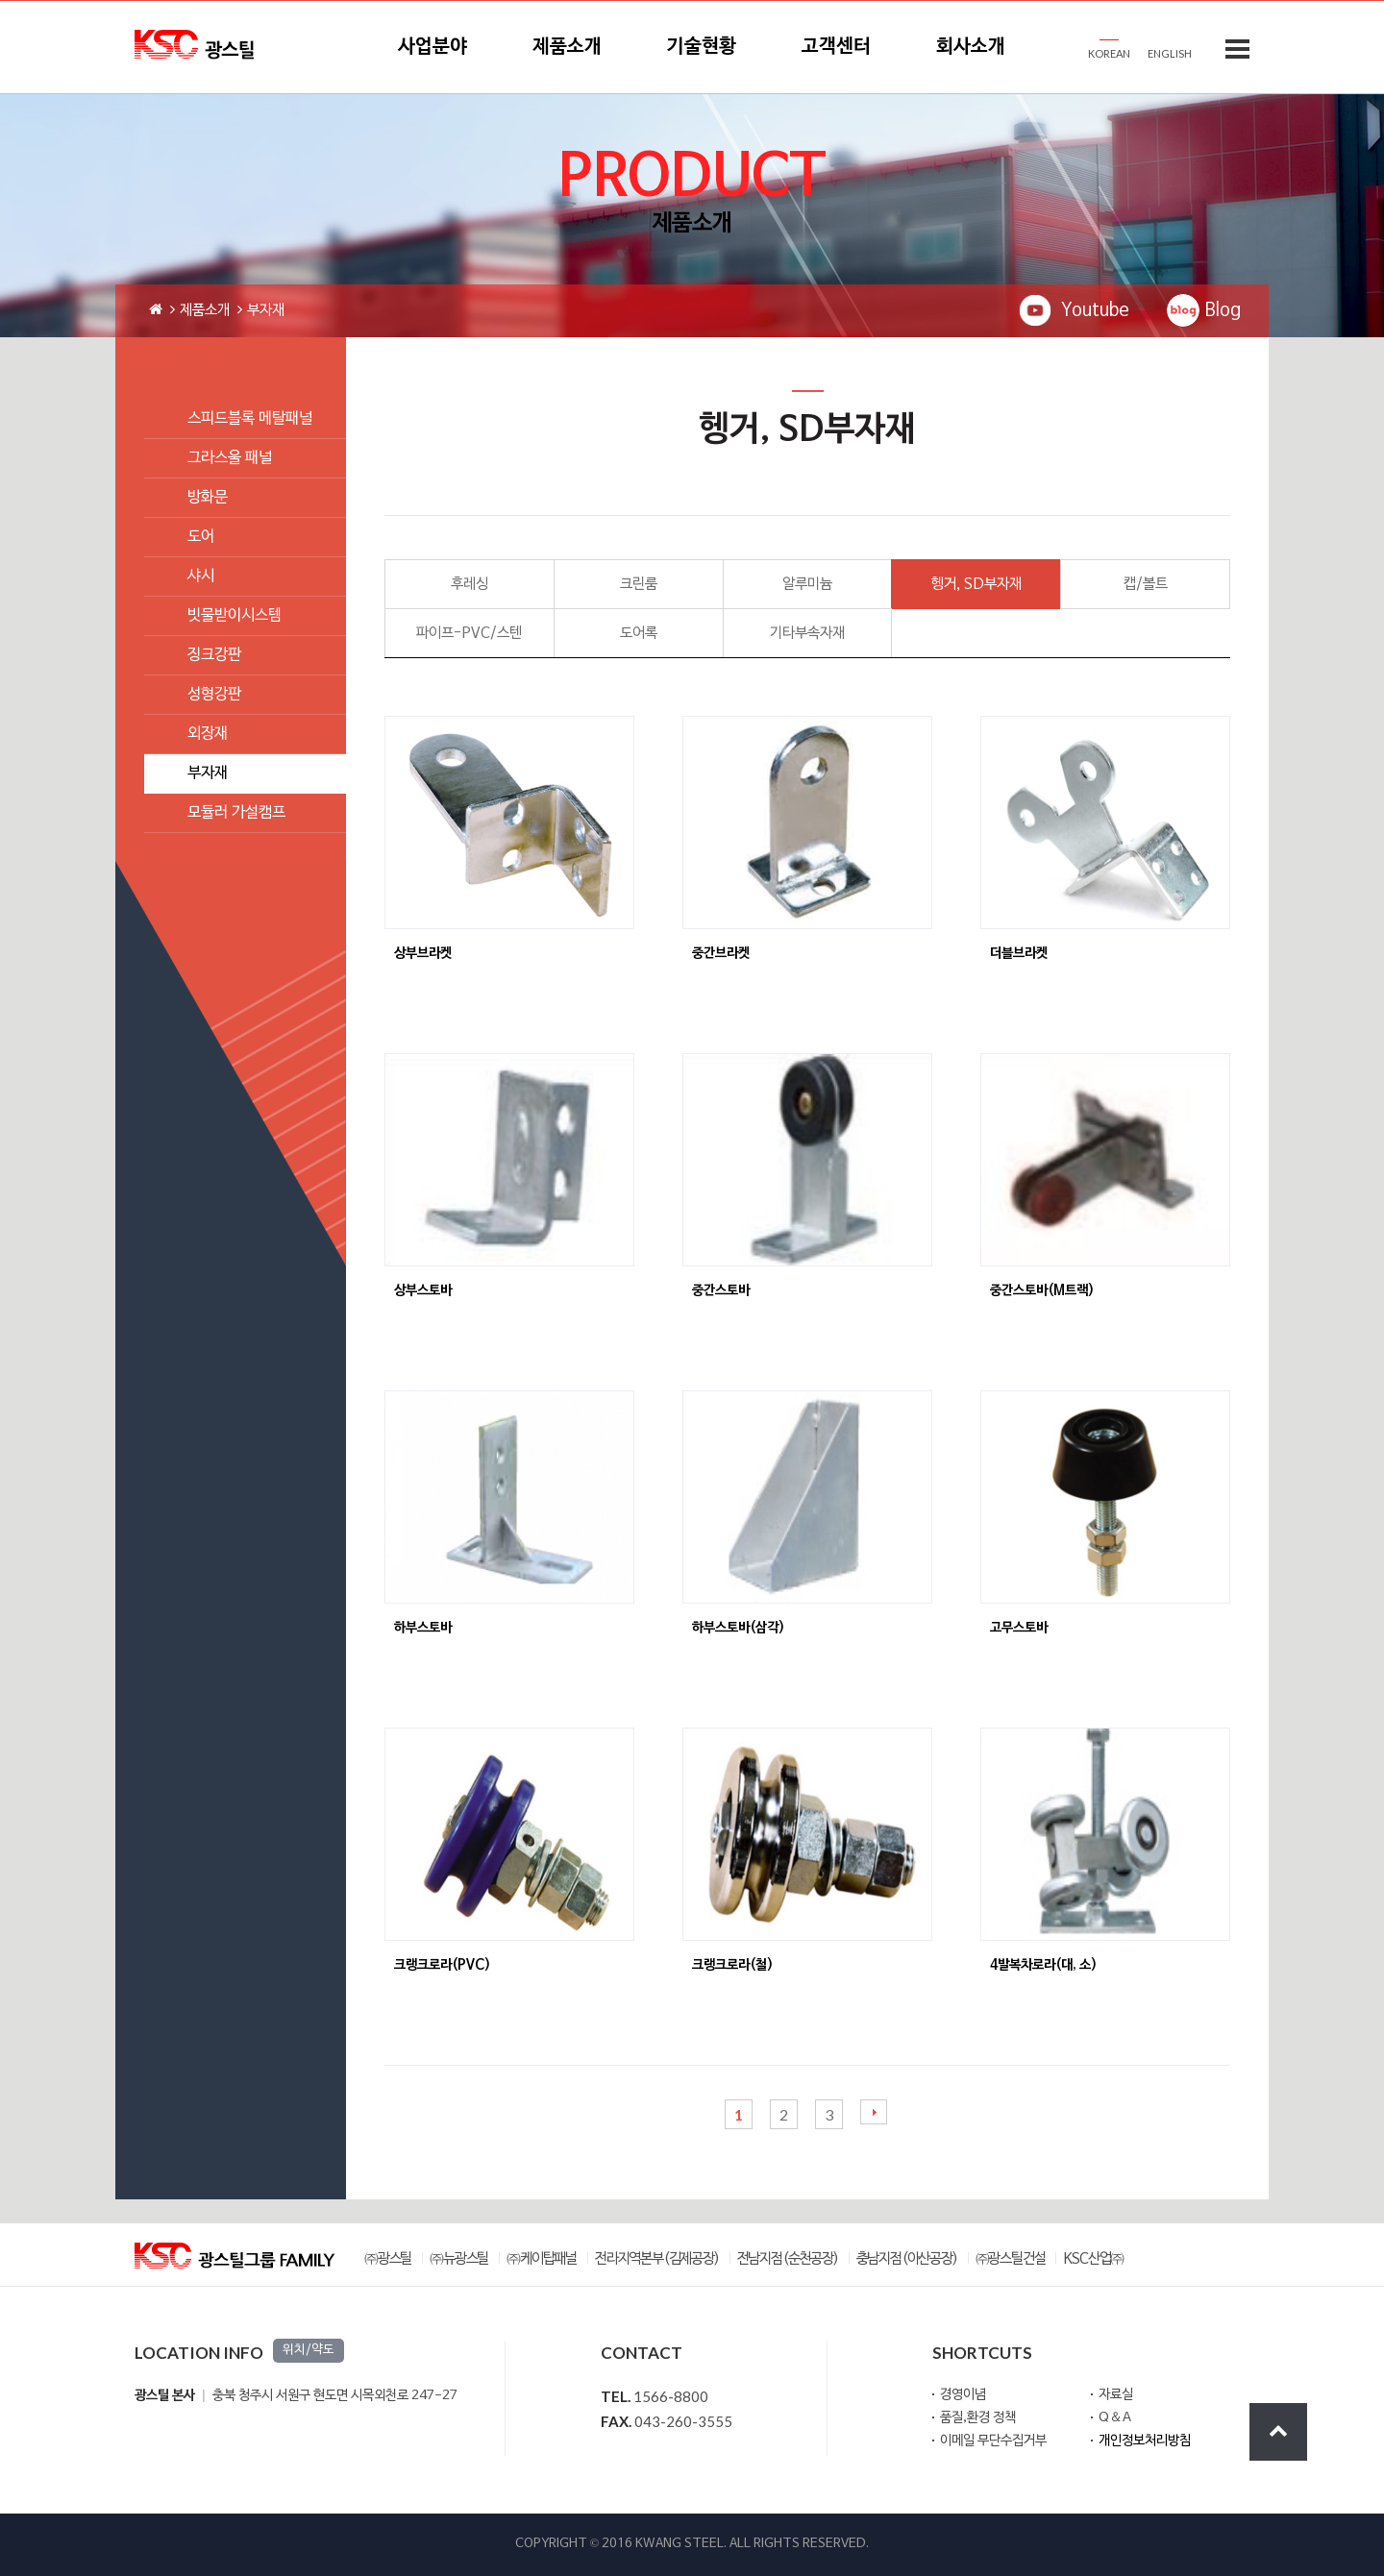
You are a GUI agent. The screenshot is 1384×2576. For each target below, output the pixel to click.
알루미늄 (807, 584)
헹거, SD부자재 (976, 584)
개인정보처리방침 (1145, 2441)
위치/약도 (308, 2350)
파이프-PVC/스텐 (469, 633)
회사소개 (970, 47)
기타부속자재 (807, 633)
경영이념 (963, 2395)
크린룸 (638, 584)
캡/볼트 (1146, 584)
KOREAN (1109, 53)
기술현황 (701, 47)
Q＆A (1115, 2418)
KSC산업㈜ (1093, 2259)
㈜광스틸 (387, 2259)
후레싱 (469, 584)
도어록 (638, 633)
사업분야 (432, 47)
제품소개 (567, 47)
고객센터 (836, 47)
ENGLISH (1170, 53)
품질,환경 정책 (978, 2418)
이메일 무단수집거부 (993, 2441)
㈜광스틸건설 (1011, 2259)
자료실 (1116, 2395)
